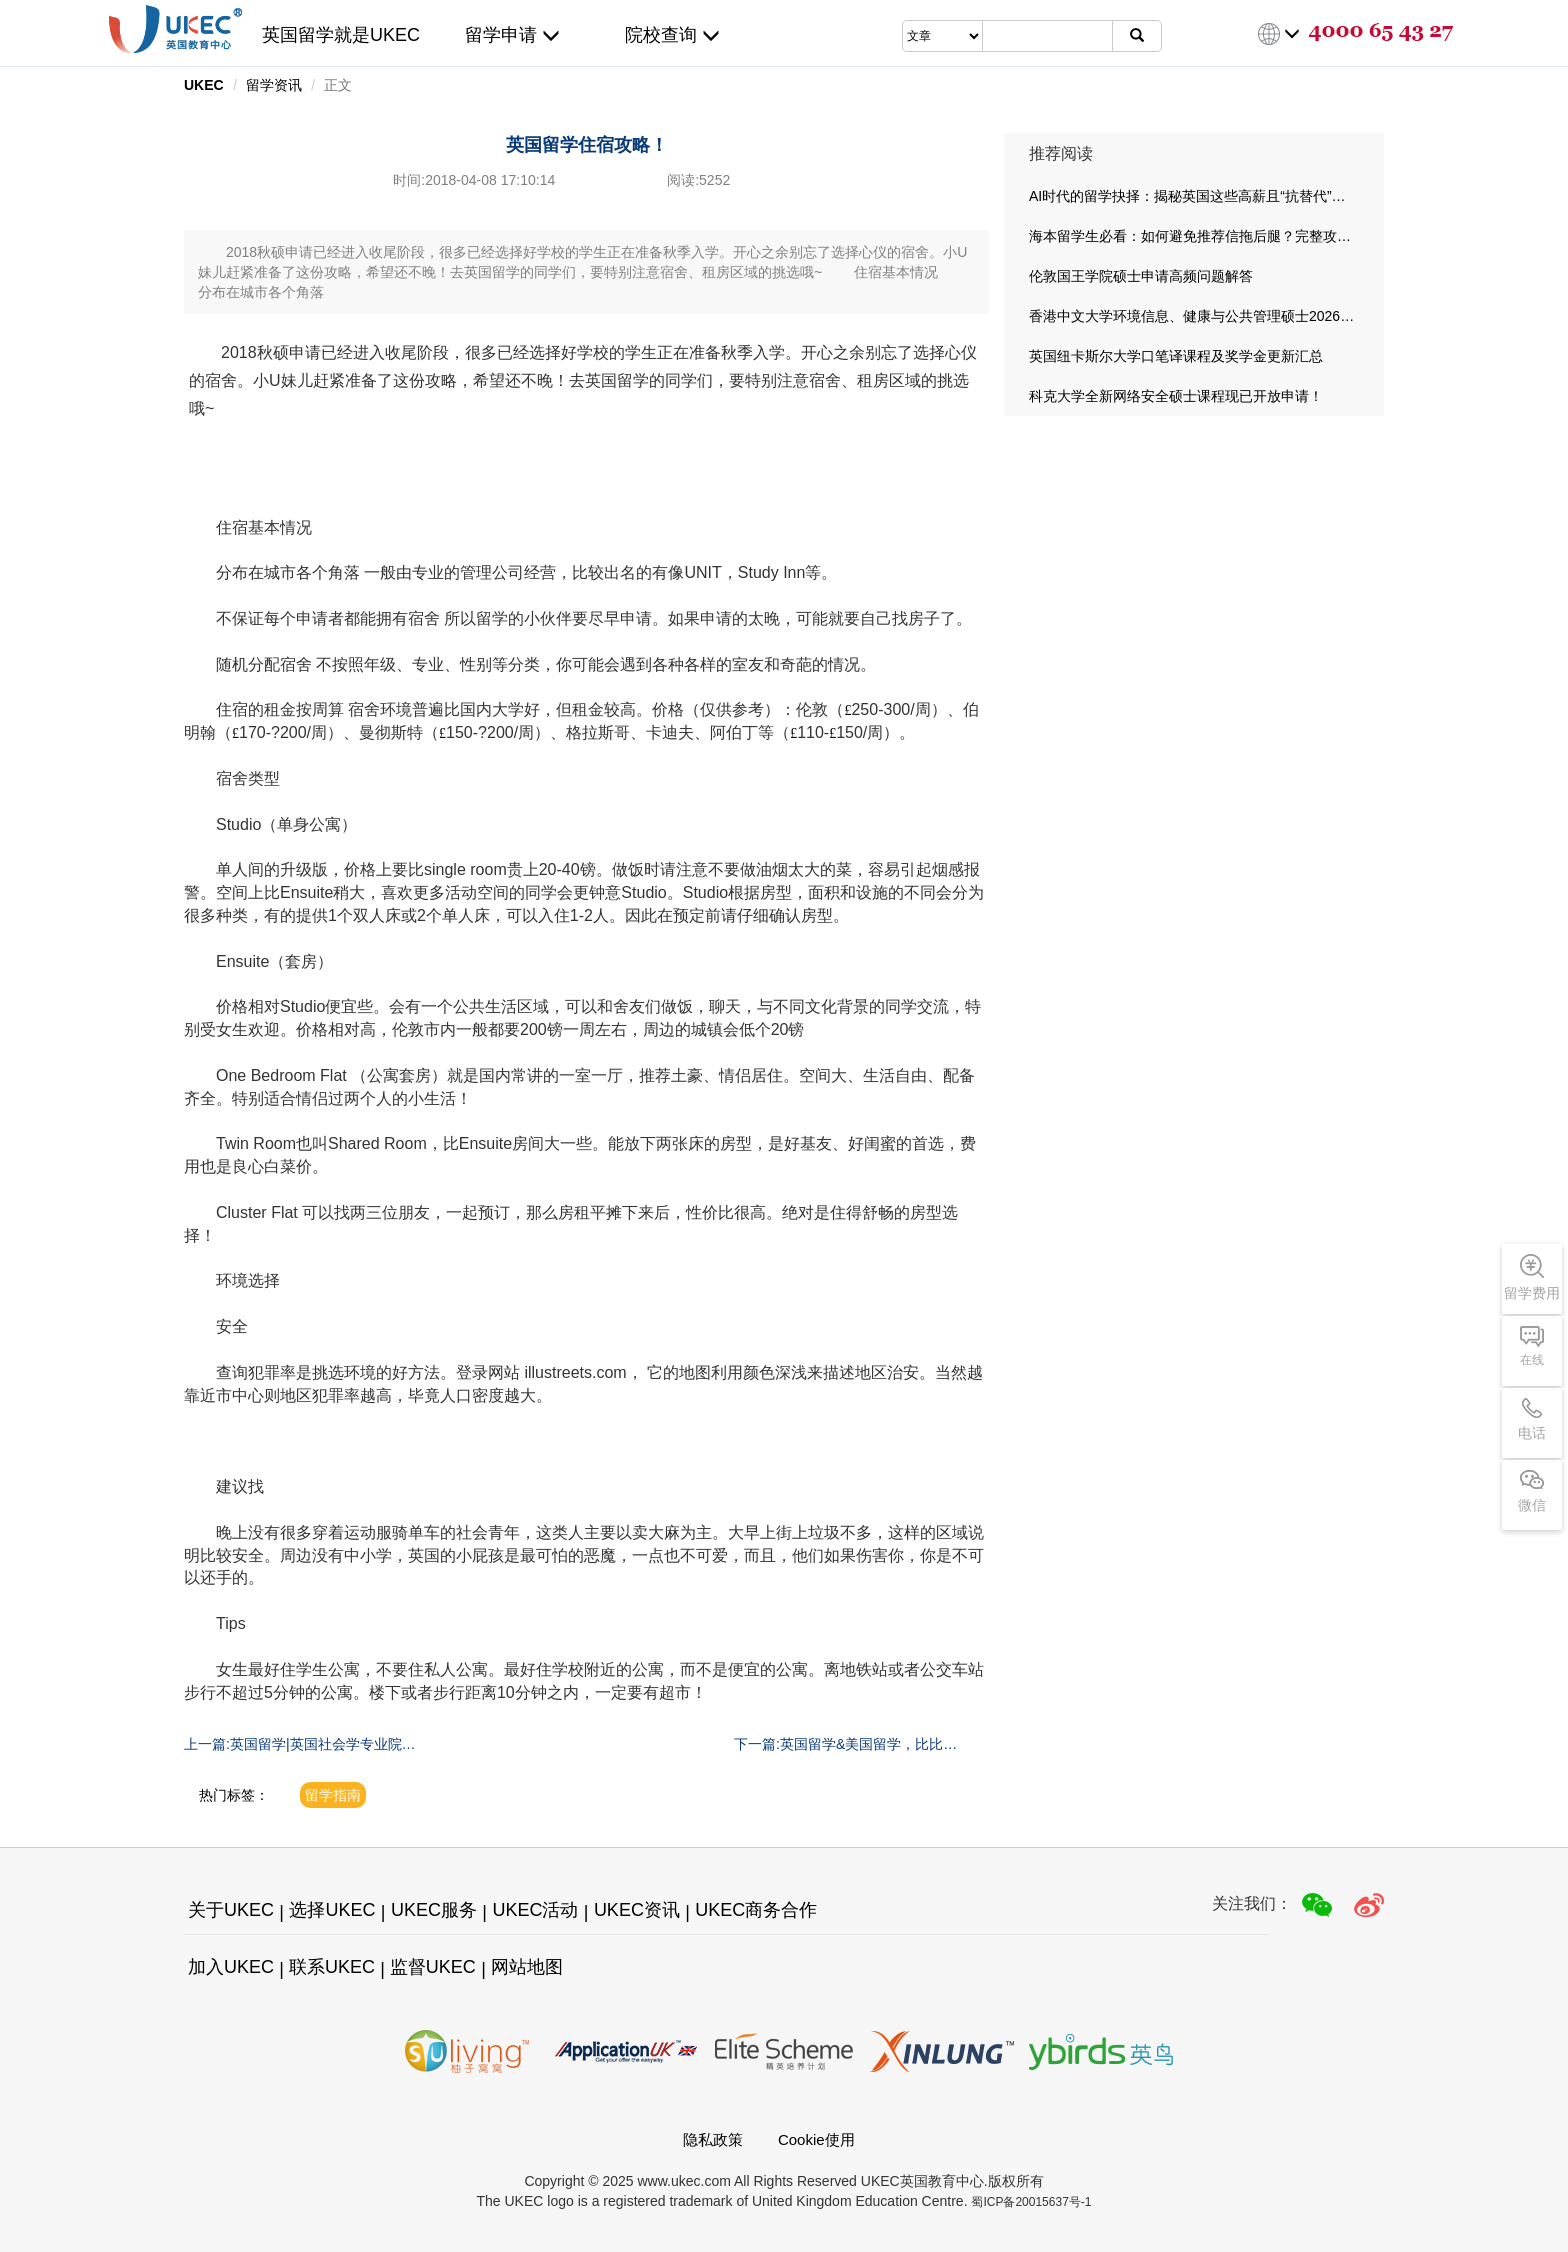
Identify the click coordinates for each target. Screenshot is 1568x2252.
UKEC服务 (434, 1910)
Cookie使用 (816, 2139)
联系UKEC (332, 1967)
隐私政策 (713, 2139)
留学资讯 (274, 85)
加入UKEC (231, 1967)
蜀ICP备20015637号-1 (1031, 2202)
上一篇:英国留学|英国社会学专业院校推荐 (300, 1745)
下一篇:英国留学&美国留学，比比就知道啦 (845, 1745)
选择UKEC (332, 1910)
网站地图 (527, 1967)
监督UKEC (433, 1967)
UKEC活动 (535, 1910)
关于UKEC (231, 1910)
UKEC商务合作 (756, 1910)
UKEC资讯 (637, 1910)
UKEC (204, 85)
